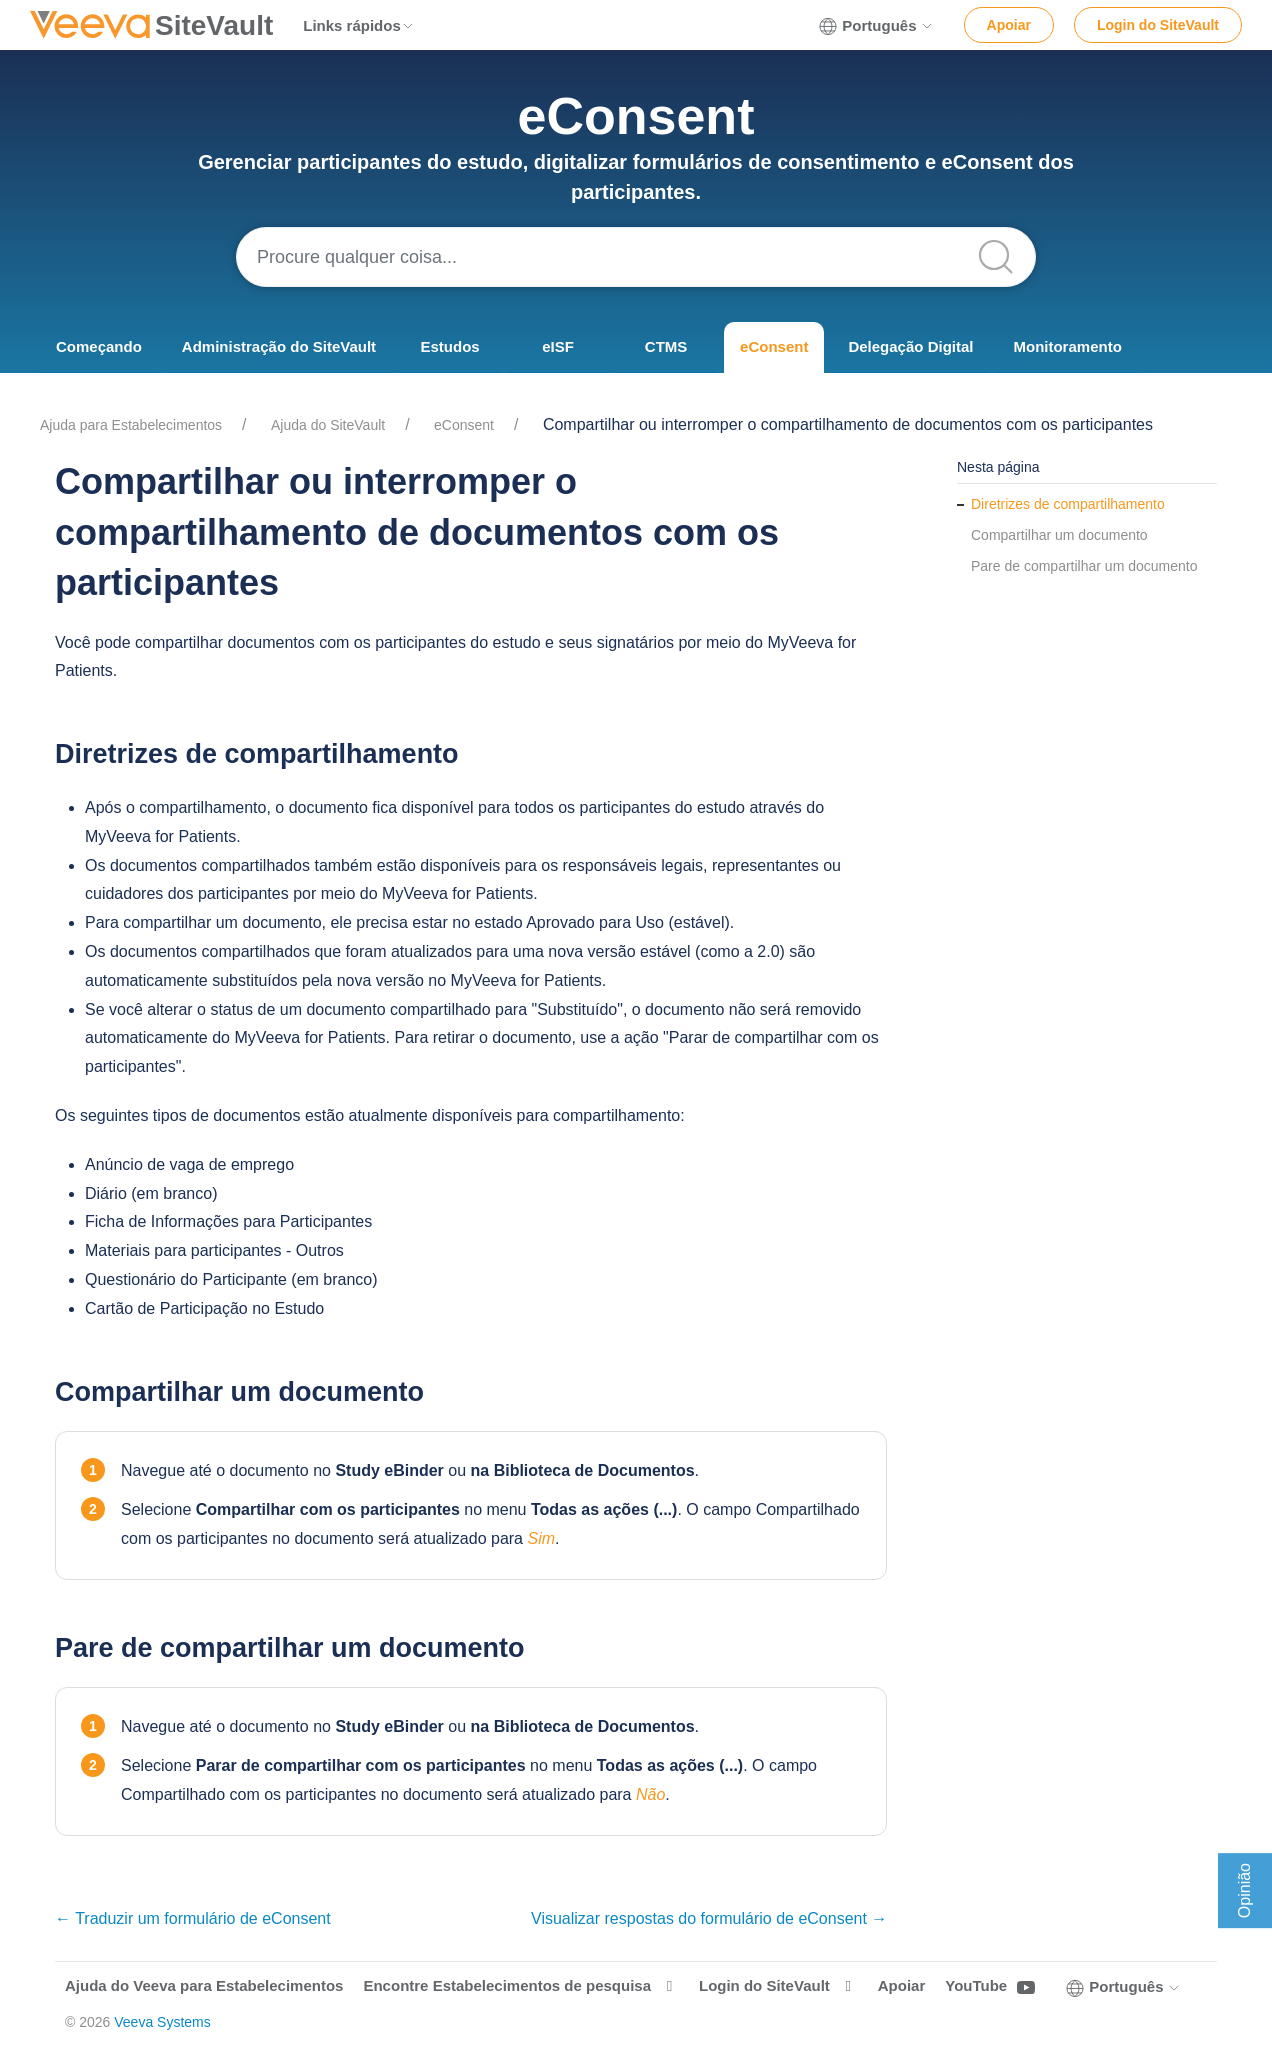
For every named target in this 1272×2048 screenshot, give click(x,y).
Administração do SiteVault (279, 346)
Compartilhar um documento (1059, 535)
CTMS (666, 346)
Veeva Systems (162, 2022)
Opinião (1244, 1890)
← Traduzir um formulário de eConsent (193, 1918)
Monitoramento (1067, 346)
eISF (558, 346)
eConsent (774, 346)
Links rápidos (359, 25)
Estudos (449, 346)
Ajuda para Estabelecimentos (131, 425)
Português (876, 26)
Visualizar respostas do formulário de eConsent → (709, 1918)
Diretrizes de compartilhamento (1068, 504)
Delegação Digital (910, 346)
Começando (99, 346)
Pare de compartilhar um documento (1084, 566)
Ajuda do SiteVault (328, 425)
